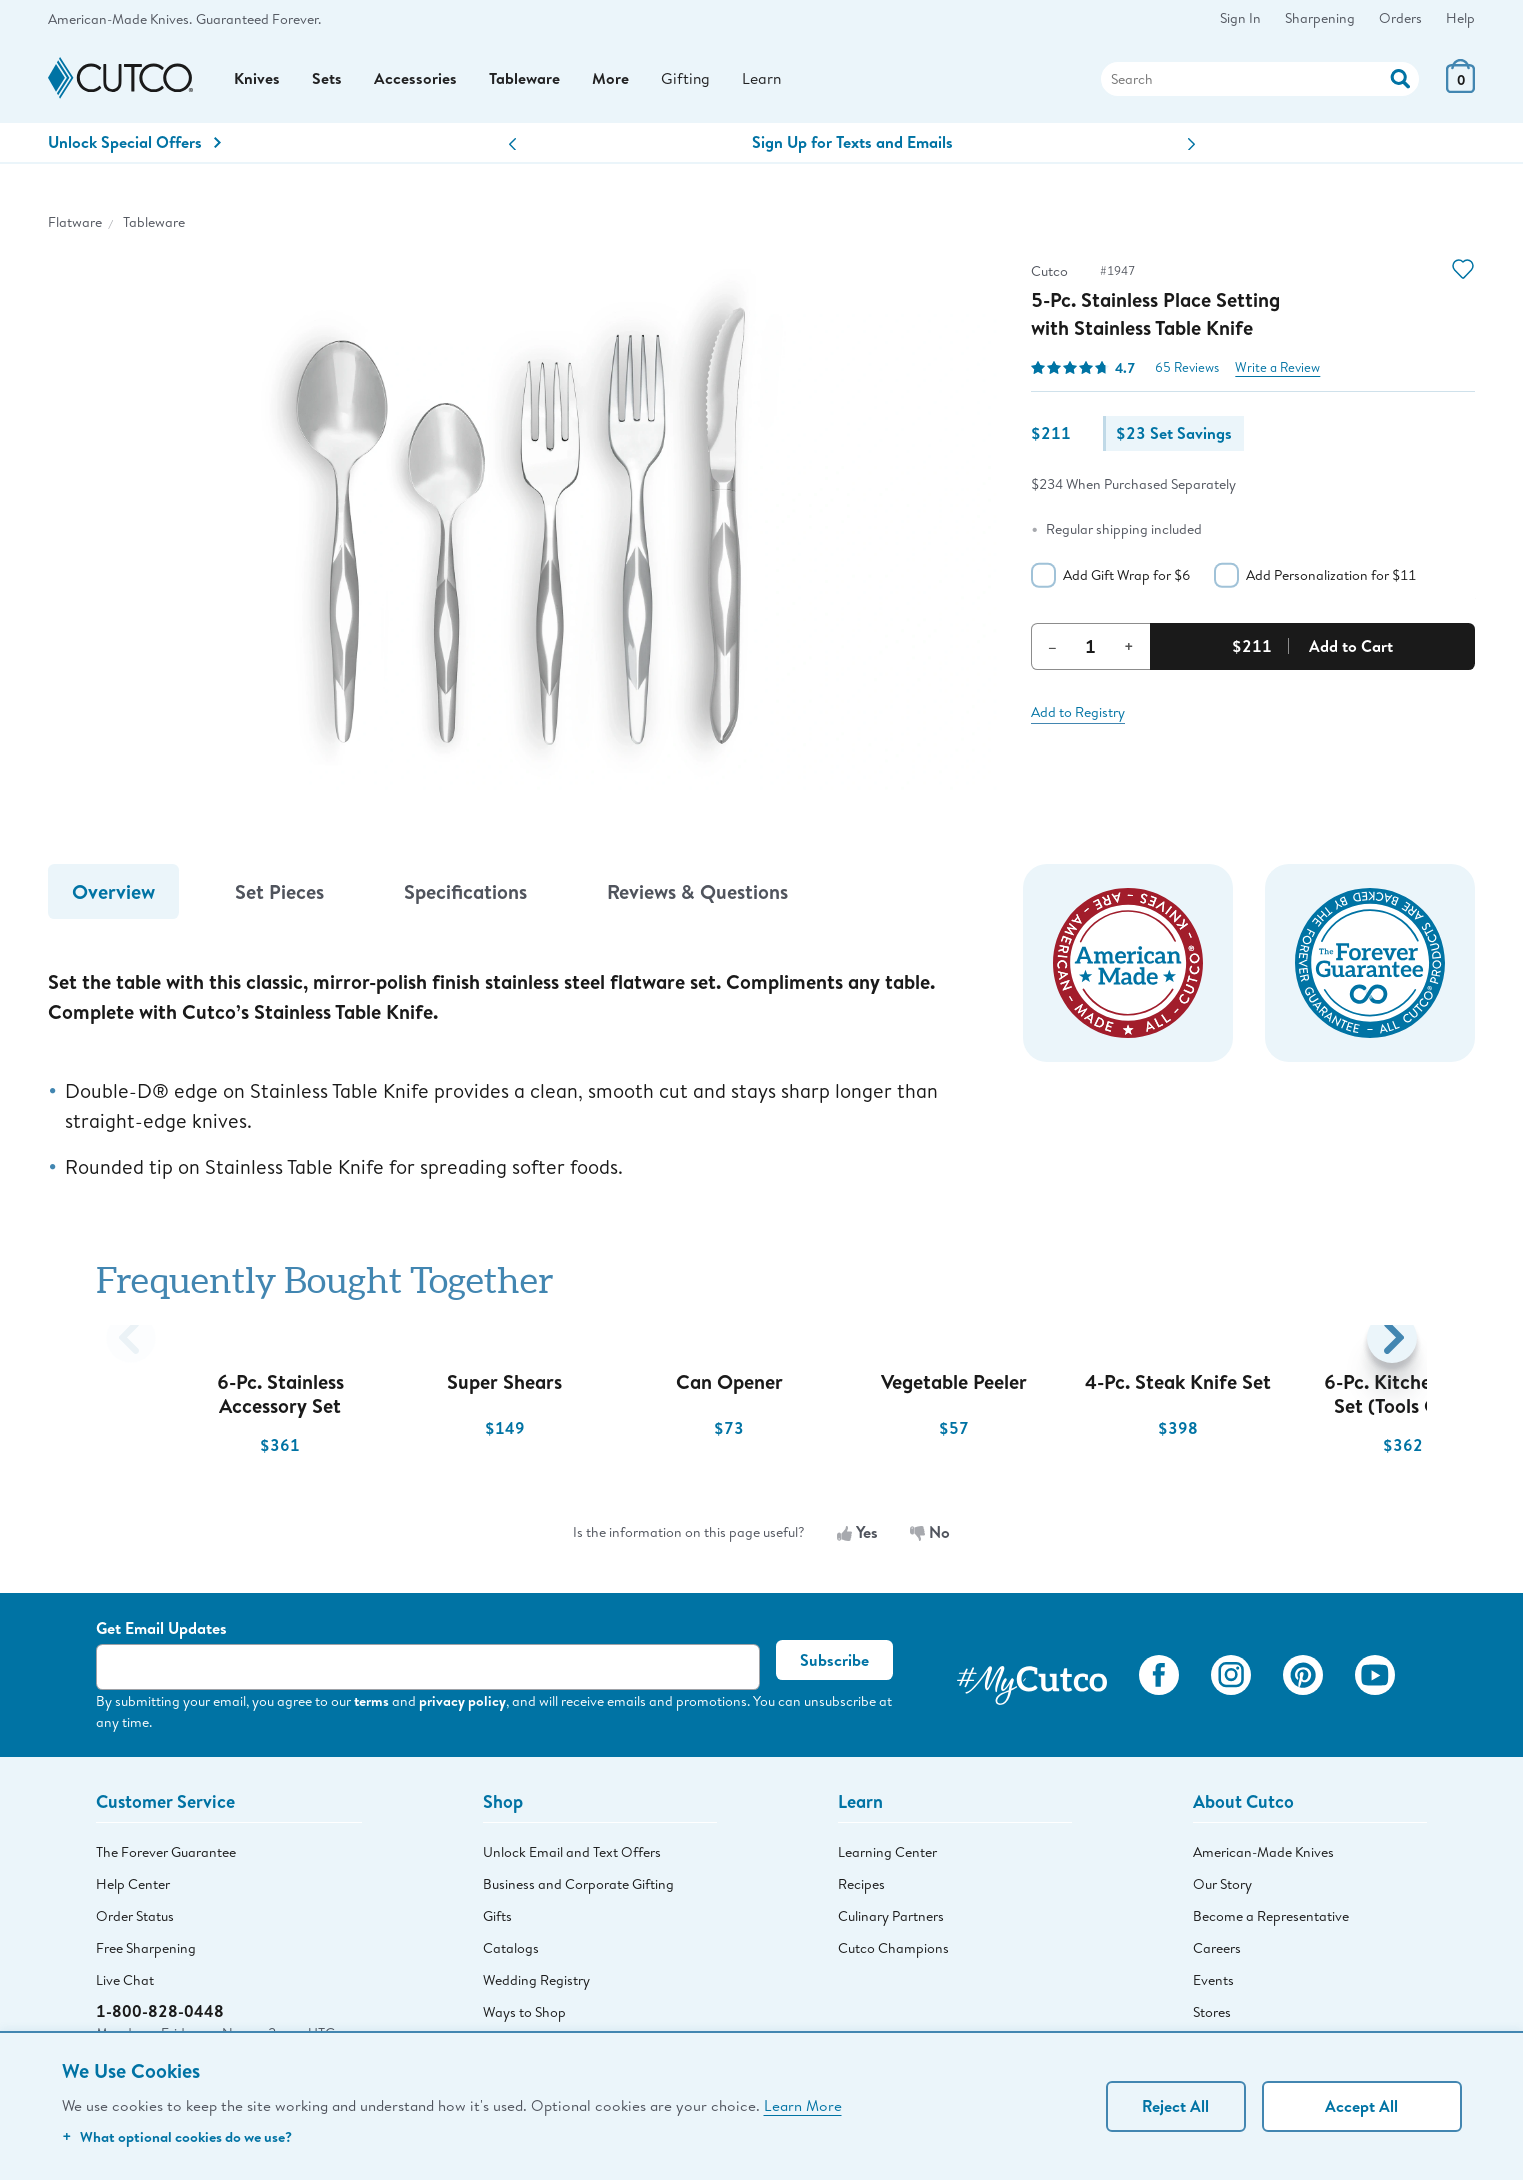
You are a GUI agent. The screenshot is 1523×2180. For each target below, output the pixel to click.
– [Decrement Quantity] (1052, 650)
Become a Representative (1271, 1920)
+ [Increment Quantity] (1129, 650)
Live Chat (125, 1984)
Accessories (415, 81)
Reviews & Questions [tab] (697, 895)
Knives (257, 81)
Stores (1212, 2016)
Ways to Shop (524, 2016)
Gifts (497, 1920)
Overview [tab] (113, 895)
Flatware (75, 226)
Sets (327, 81)
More (610, 81)
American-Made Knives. (120, 19)
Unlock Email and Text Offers (572, 1856)
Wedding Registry (536, 1984)
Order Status (135, 1920)
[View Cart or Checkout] (1460, 89)
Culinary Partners (891, 1920)
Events (1213, 1984)
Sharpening (1320, 18)
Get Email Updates (161, 1632)
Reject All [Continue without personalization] (1175, 2106)
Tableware (524, 81)
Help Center (133, 1888)
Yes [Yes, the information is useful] (857, 1536)
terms (371, 1704)
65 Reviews (1187, 371)
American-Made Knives (1263, 1856)
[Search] (1260, 81)
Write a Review (1277, 371)
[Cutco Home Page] (120, 81)
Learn (763, 80)
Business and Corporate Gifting (578, 1888)
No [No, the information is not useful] (930, 1536)
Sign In (1240, 18)
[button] (512, 148)
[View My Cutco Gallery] (1032, 1682)
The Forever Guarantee (166, 1856)
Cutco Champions (893, 1952)
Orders (1400, 18)
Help (1460, 18)
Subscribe (834, 1664)
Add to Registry (1078, 716)
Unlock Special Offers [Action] (134, 146)
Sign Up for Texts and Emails (852, 146)
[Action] (1400, 78)
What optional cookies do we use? (177, 2136)
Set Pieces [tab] (279, 895)
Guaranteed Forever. (258, 19)
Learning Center (887, 1856)
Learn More (803, 2105)
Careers (1217, 1952)
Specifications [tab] (465, 895)
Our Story (1222, 1888)
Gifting (686, 80)
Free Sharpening (146, 1952)
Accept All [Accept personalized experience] (1361, 2106)
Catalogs (511, 1952)
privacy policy (462, 1704)
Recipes (861, 1888)
